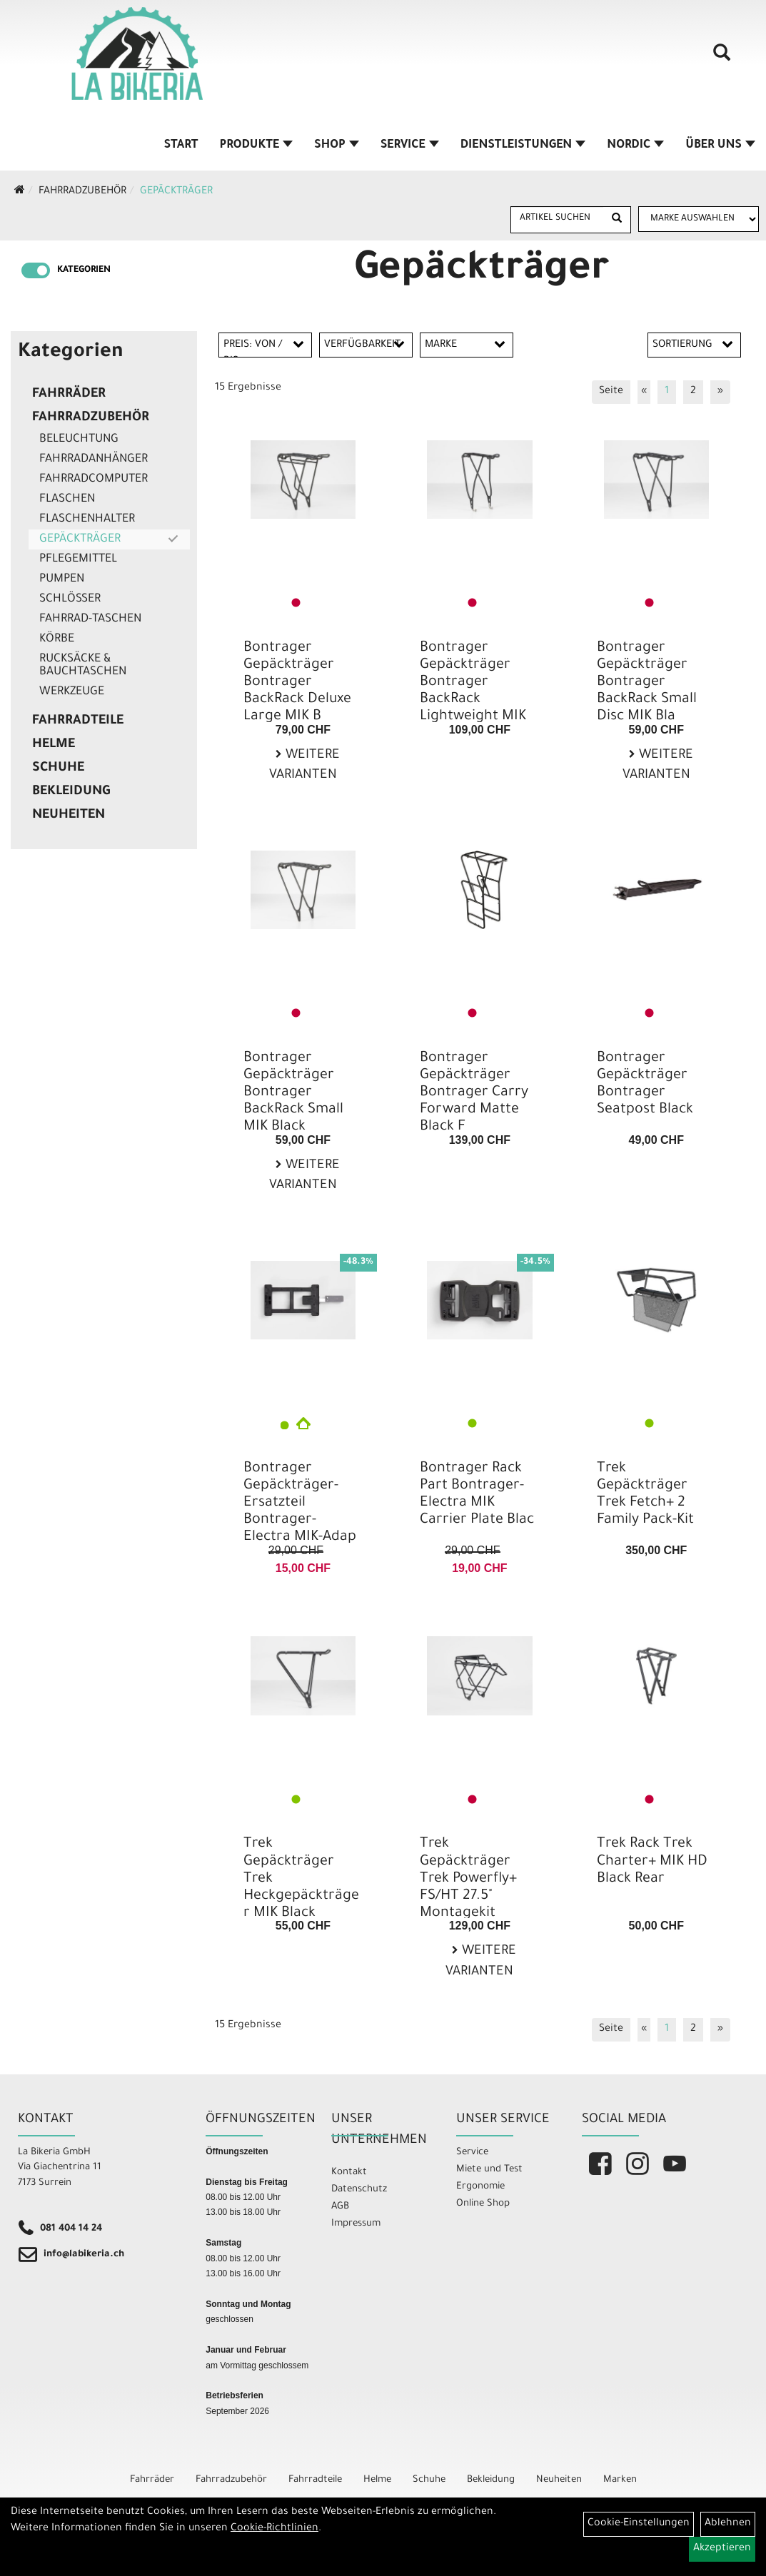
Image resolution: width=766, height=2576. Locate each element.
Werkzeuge (71, 692)
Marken (620, 2480)
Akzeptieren (722, 2549)
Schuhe (58, 768)
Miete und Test (489, 2169)
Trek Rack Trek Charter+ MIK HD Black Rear (652, 1862)
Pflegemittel (78, 559)
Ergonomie (480, 2186)
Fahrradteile (78, 721)
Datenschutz (359, 2189)
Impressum (356, 2223)
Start (181, 145)
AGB (340, 2206)
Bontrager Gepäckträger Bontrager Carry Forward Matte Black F (474, 1093)
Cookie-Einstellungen (639, 2524)
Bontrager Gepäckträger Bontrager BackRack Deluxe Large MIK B (297, 683)
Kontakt (349, 2172)
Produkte (256, 145)
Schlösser (70, 599)
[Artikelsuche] (721, 57)
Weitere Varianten (304, 766)
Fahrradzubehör (82, 192)
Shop (336, 145)
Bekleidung (71, 792)
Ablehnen (728, 2524)
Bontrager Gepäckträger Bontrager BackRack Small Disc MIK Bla (647, 683)
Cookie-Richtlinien (274, 2529)
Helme (53, 745)
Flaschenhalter (87, 519)
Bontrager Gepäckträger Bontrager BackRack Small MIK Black (293, 1093)
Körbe (56, 639)
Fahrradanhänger (93, 459)
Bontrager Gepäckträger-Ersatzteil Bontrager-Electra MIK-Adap (299, 1503)
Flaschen (67, 499)
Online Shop (483, 2204)
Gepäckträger (176, 192)
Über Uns (720, 145)
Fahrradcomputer (93, 479)
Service (410, 145)
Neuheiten (68, 815)
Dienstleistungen (522, 145)
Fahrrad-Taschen (90, 619)
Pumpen (61, 579)
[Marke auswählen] (698, 219)
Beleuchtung (79, 439)
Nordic (635, 145)
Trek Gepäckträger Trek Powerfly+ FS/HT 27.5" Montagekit (468, 1879)
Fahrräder (69, 394)
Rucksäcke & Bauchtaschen (82, 666)
